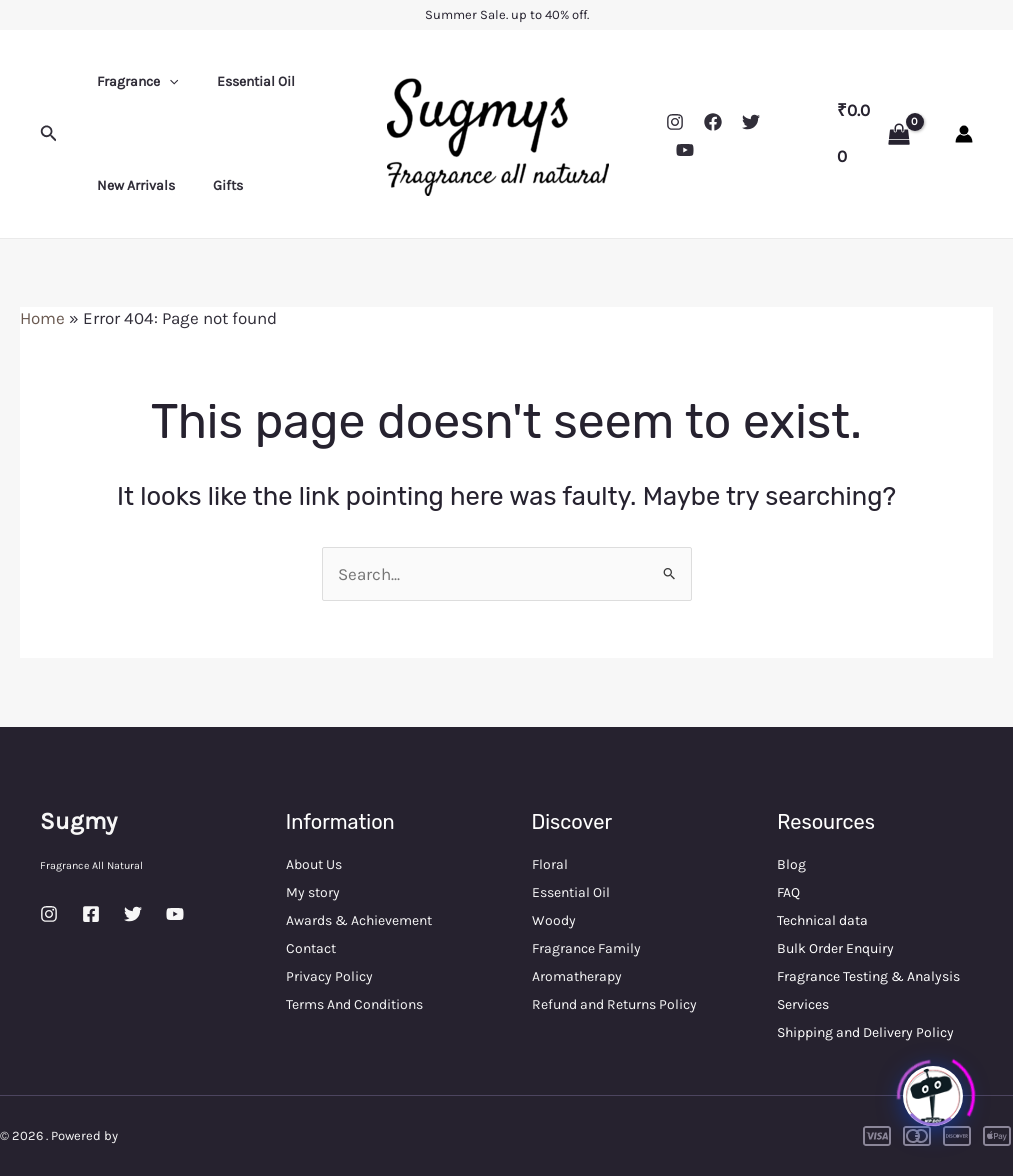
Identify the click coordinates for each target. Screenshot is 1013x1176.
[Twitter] (751, 122)
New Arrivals (131, 185)
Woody (554, 920)
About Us (314, 864)
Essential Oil (241, 81)
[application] (164, 82)
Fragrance (132, 82)
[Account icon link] (964, 134)
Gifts (213, 185)
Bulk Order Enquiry (835, 948)
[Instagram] (675, 122)
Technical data (822, 920)
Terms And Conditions (354, 1004)
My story (313, 892)
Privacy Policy (329, 976)
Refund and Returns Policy (614, 1004)
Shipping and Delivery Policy (865, 1032)
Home (42, 318)
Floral (550, 864)
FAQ (788, 892)
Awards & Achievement (359, 920)
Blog (791, 864)
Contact (311, 948)
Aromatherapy (577, 976)
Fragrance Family (586, 948)
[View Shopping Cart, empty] (873, 133)
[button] (49, 134)
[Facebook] (713, 122)
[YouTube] (685, 150)
